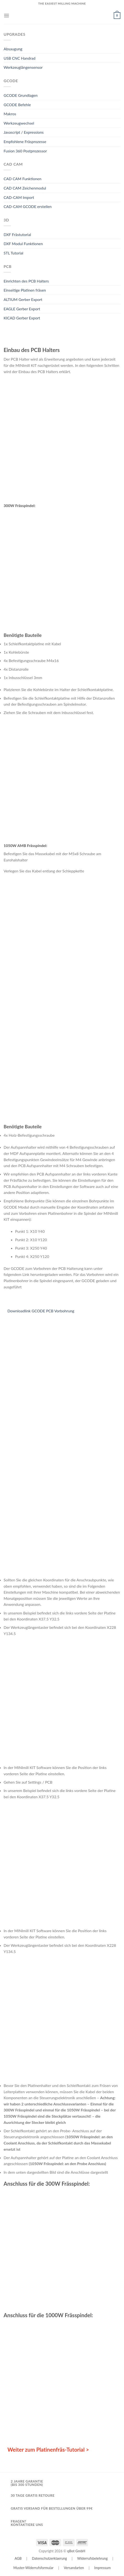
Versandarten (74, 2568)
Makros (10, 113)
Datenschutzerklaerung (49, 2558)
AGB (18, 2558)
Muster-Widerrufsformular (33, 2568)
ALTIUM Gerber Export (23, 299)
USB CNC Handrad (19, 58)
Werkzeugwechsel (19, 123)
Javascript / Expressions (24, 132)
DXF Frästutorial (17, 234)
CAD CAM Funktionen (22, 178)
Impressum (102, 2568)
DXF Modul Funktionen (23, 243)
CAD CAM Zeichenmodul (25, 188)
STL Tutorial (13, 253)
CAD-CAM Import (19, 197)
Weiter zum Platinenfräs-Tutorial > (48, 2449)
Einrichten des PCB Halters (26, 281)
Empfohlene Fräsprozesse (25, 141)
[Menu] (6, 15)
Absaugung (13, 48)
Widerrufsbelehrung (92, 2558)
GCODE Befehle (17, 104)
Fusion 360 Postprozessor (25, 151)
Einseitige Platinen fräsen (25, 290)
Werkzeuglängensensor (23, 67)
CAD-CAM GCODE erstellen (28, 206)
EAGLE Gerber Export (22, 308)
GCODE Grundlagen (21, 95)
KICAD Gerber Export (22, 318)
